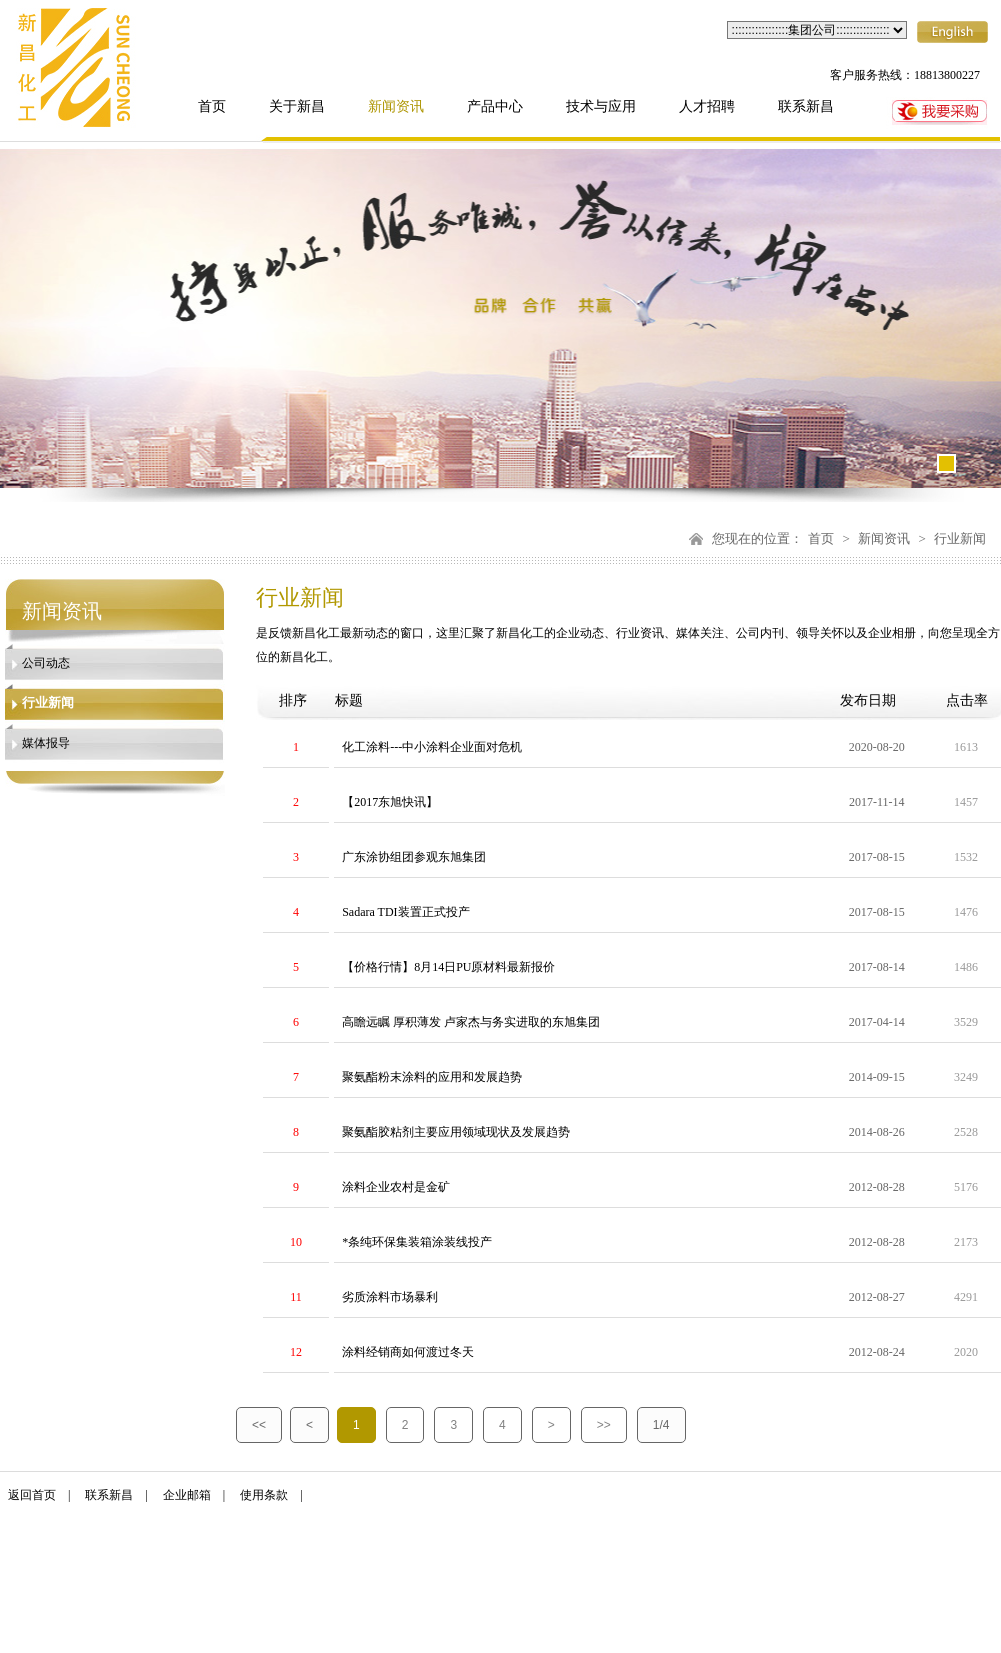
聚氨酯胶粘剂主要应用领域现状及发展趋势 (456, 1132)
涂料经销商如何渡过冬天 (408, 1352)
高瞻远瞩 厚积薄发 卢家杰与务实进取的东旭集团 (471, 1022)
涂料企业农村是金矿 (396, 1187)
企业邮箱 (187, 1495)
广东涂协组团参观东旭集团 (414, 857)
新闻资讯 (396, 106)
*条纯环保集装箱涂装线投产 (417, 1242)
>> (604, 1425)
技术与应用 (601, 106)
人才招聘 (707, 106)
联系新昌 (806, 106)
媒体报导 (46, 743)
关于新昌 (297, 106)
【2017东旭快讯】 (390, 802)
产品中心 (495, 106)
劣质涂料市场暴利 (390, 1297)
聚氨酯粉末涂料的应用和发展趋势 (432, 1077)
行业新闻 (960, 538)
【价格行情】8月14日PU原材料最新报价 (448, 967)
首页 (212, 106)
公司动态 (46, 663)
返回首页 (32, 1495)
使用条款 (264, 1495)
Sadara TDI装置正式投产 (405, 912)
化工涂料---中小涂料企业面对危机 (432, 747)
